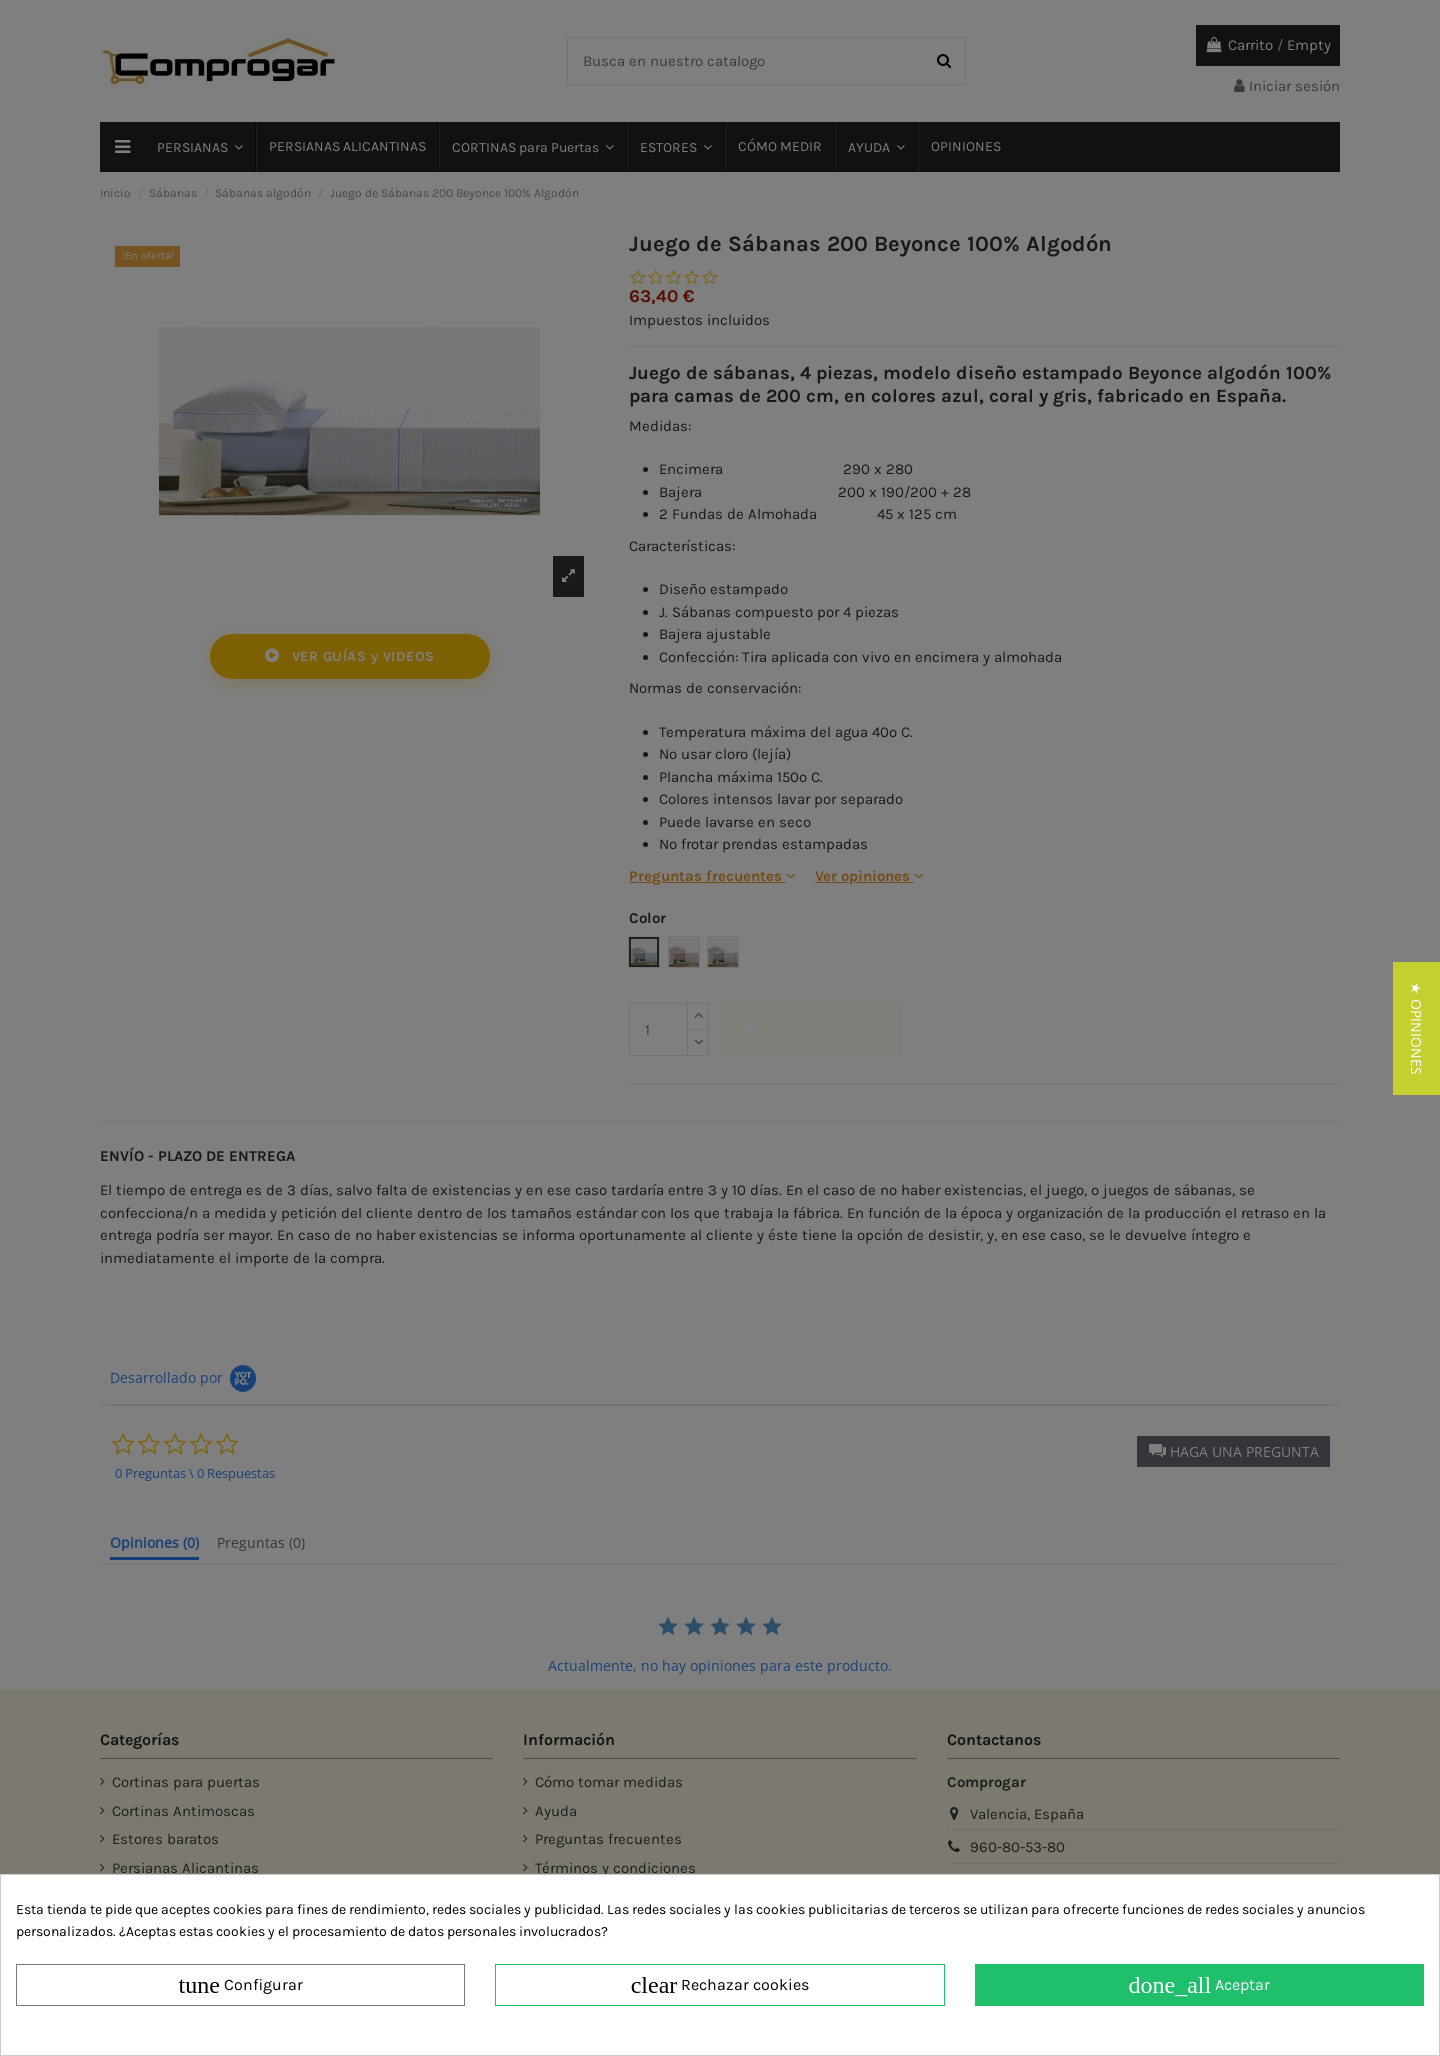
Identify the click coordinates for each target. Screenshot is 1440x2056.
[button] (1416, 1028)
